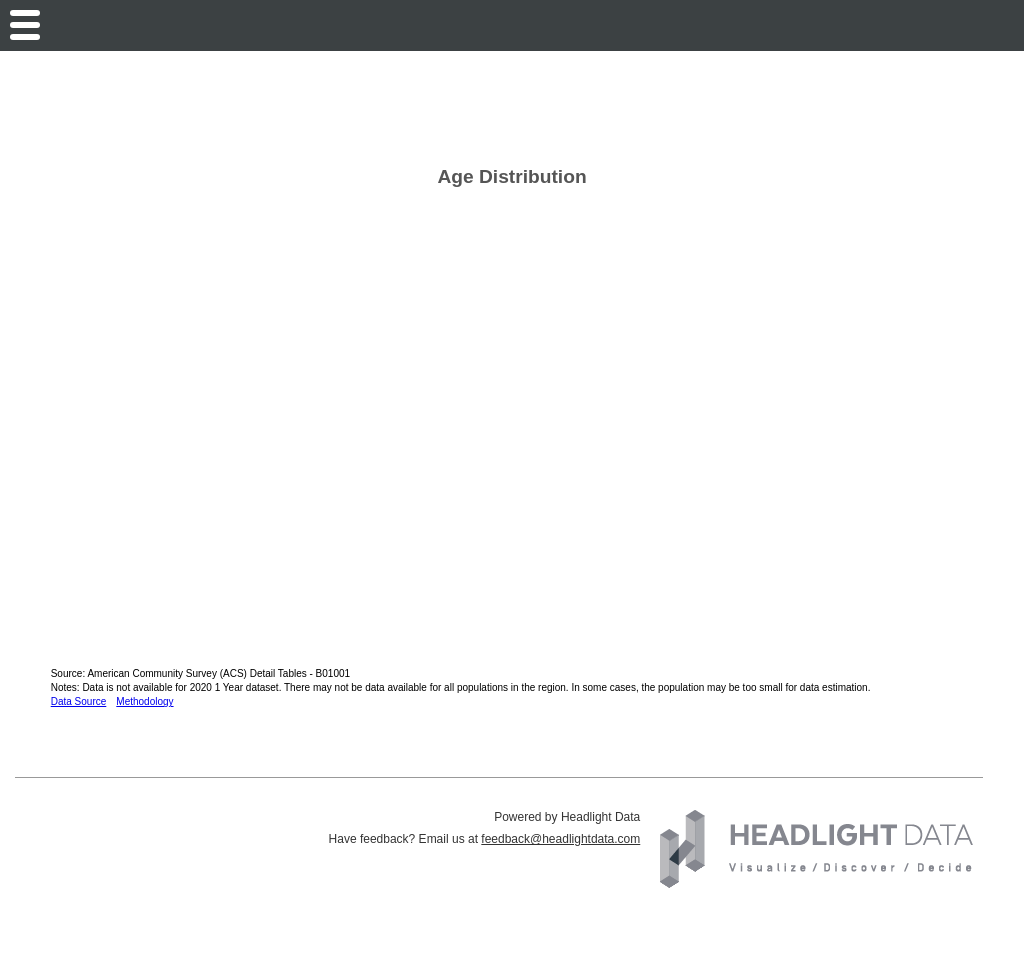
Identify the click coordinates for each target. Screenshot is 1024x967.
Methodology (144, 701)
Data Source (79, 701)
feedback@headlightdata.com (560, 839)
